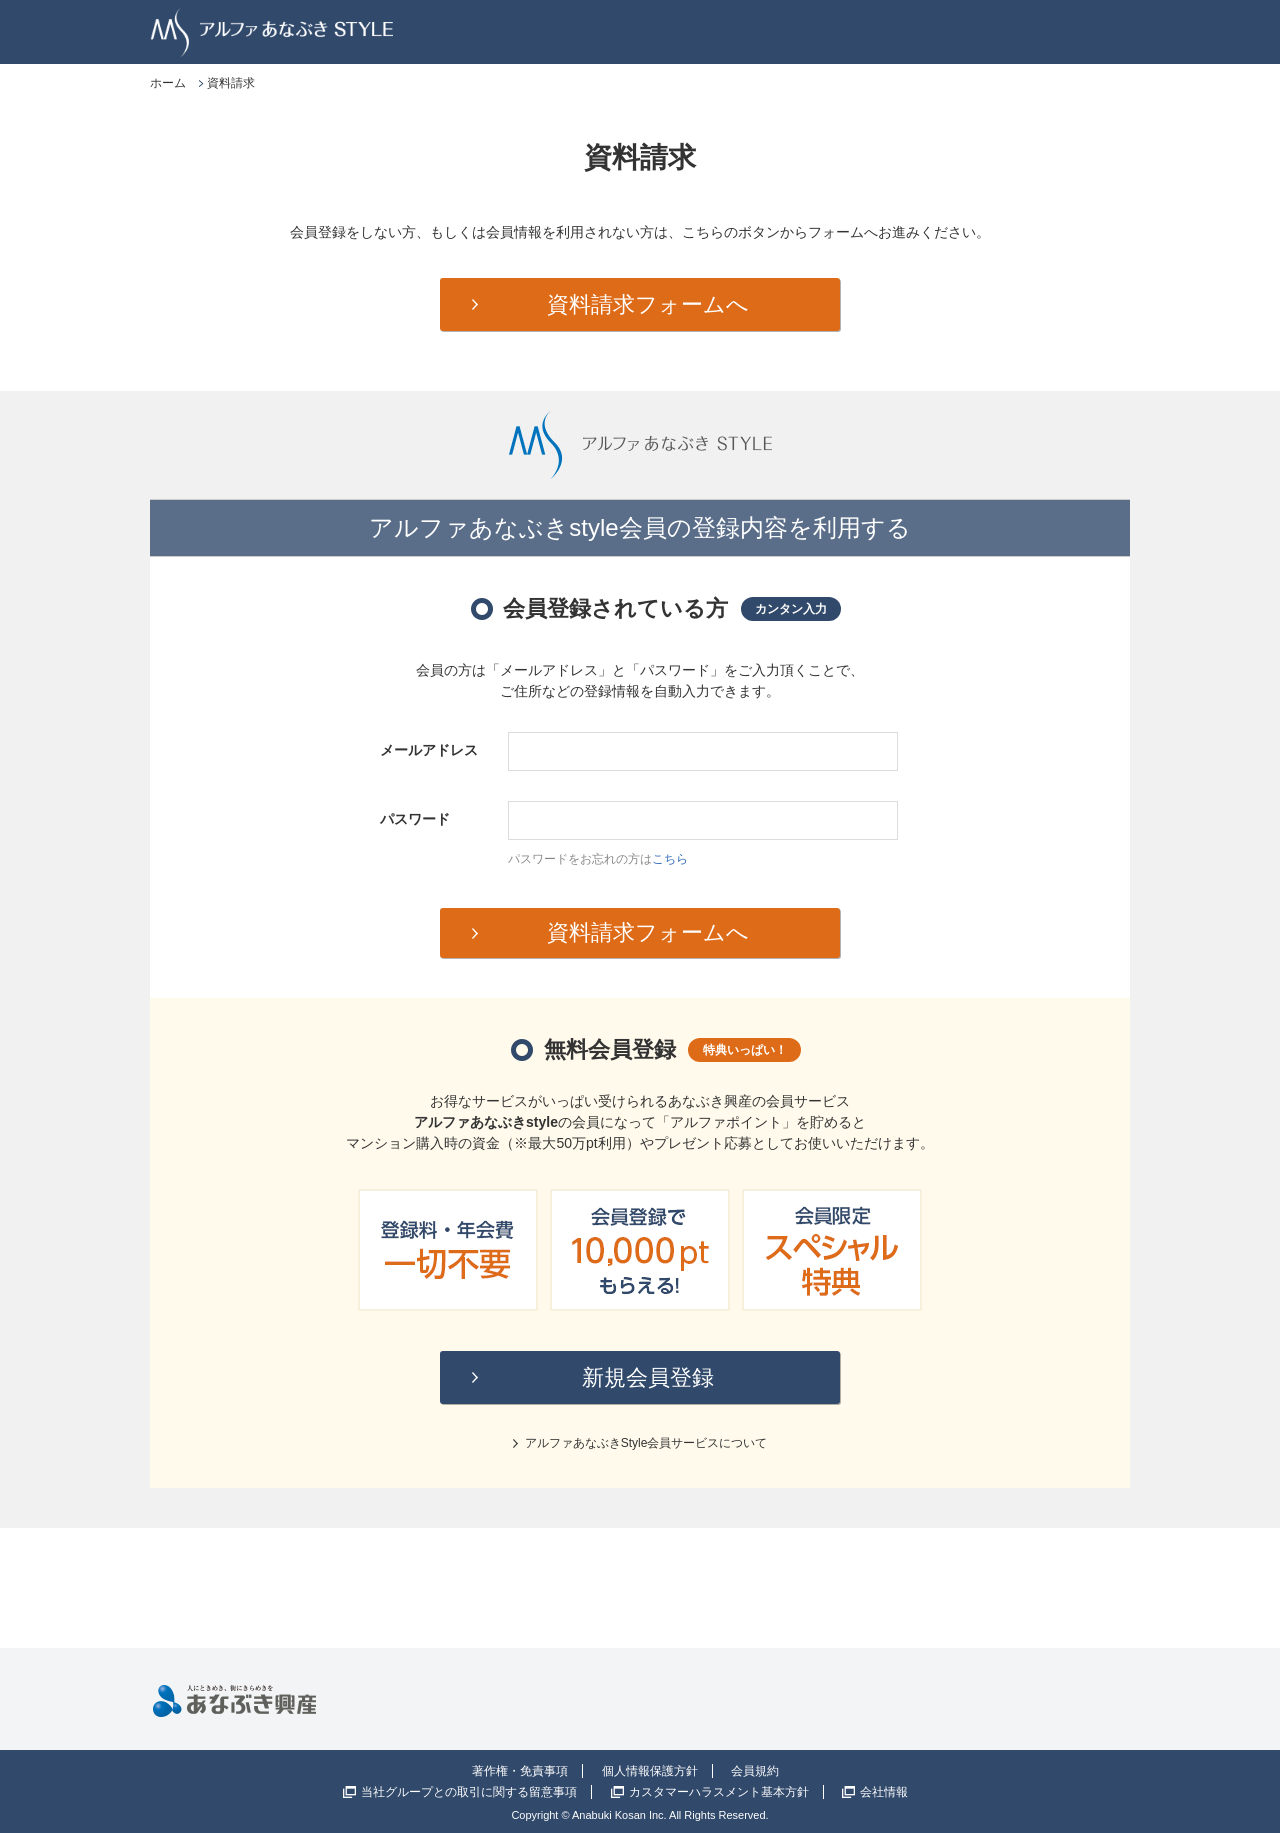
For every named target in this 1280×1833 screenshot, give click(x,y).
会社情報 (884, 1792)
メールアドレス (429, 750)
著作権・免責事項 (520, 1771)
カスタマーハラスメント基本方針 (719, 1792)
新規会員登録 (648, 1377)
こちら (670, 859)
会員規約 (755, 1771)
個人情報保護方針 (650, 1771)
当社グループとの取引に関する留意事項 (469, 1792)
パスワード (415, 819)
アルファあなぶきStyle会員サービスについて (646, 1443)
